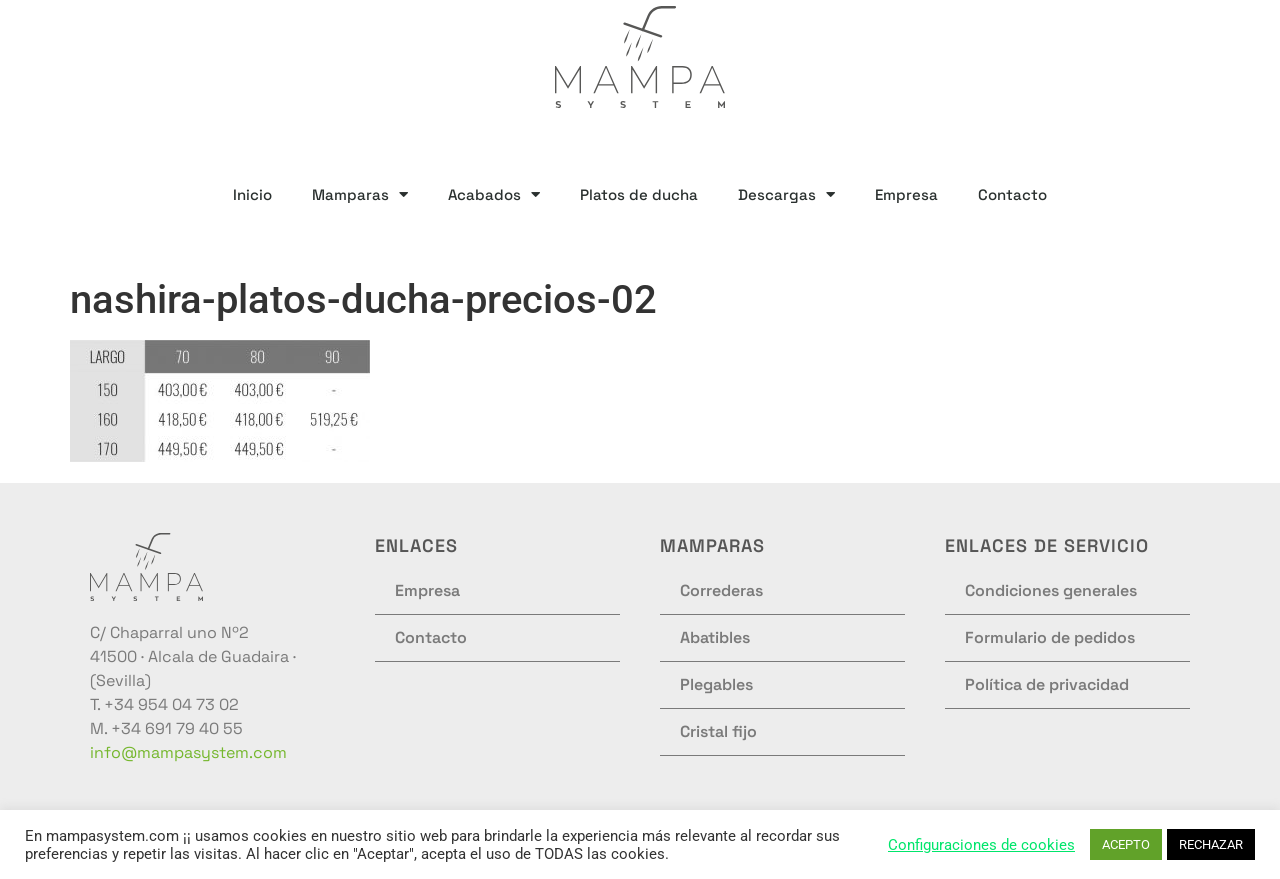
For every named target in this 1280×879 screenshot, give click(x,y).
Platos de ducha (639, 194)
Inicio (252, 194)
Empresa (906, 194)
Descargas (786, 194)
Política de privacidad (1047, 684)
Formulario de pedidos (1050, 637)
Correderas (721, 590)
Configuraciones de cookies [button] (981, 845)
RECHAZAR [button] (1211, 844)
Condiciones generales (1051, 590)
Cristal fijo (718, 731)
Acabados (494, 194)
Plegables (716, 684)
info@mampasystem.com (188, 752)
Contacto (1012, 194)
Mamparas (360, 194)
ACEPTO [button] (1126, 844)
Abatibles (715, 637)
